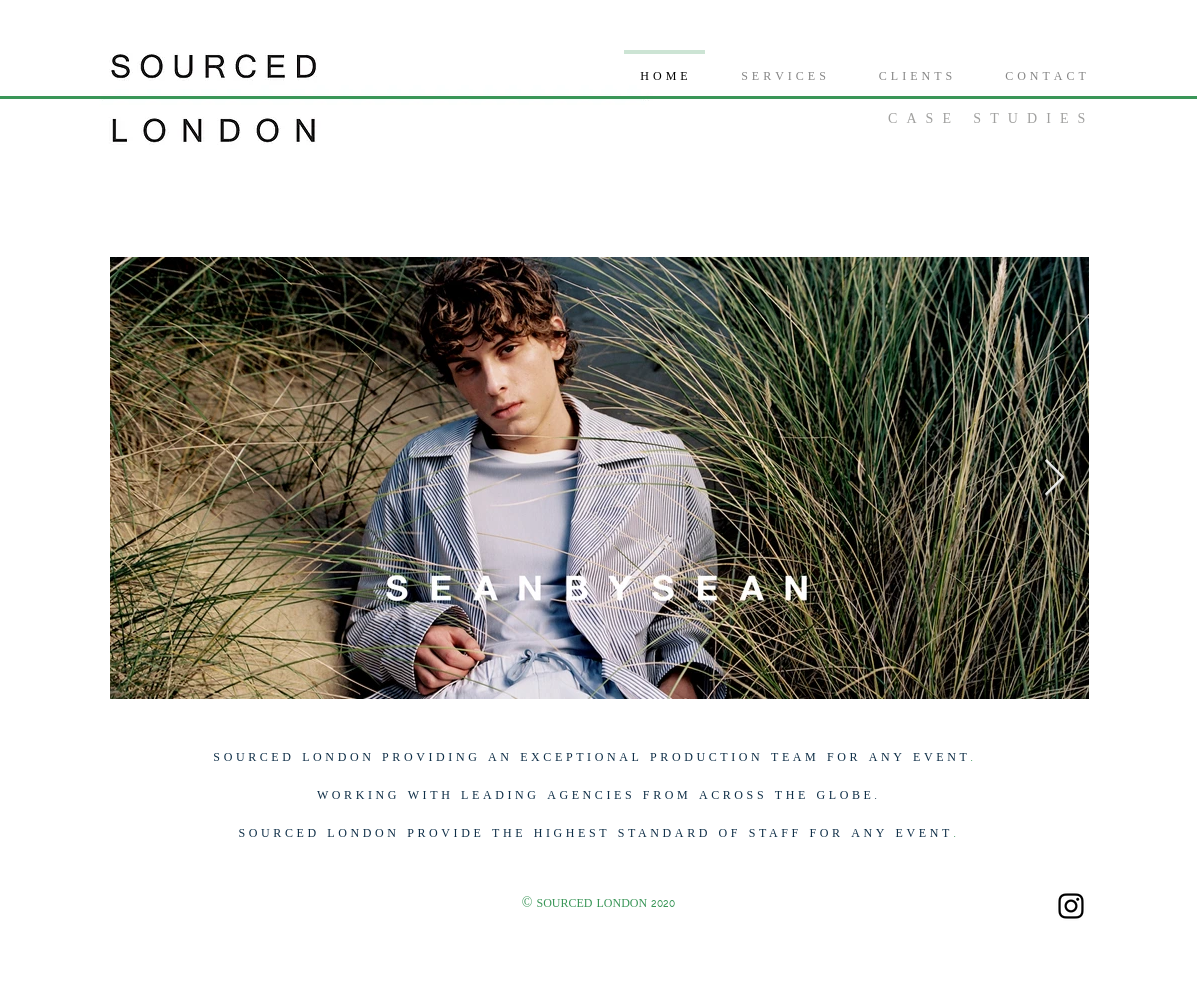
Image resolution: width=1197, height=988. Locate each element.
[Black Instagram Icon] (1071, 906)
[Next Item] (1054, 478)
